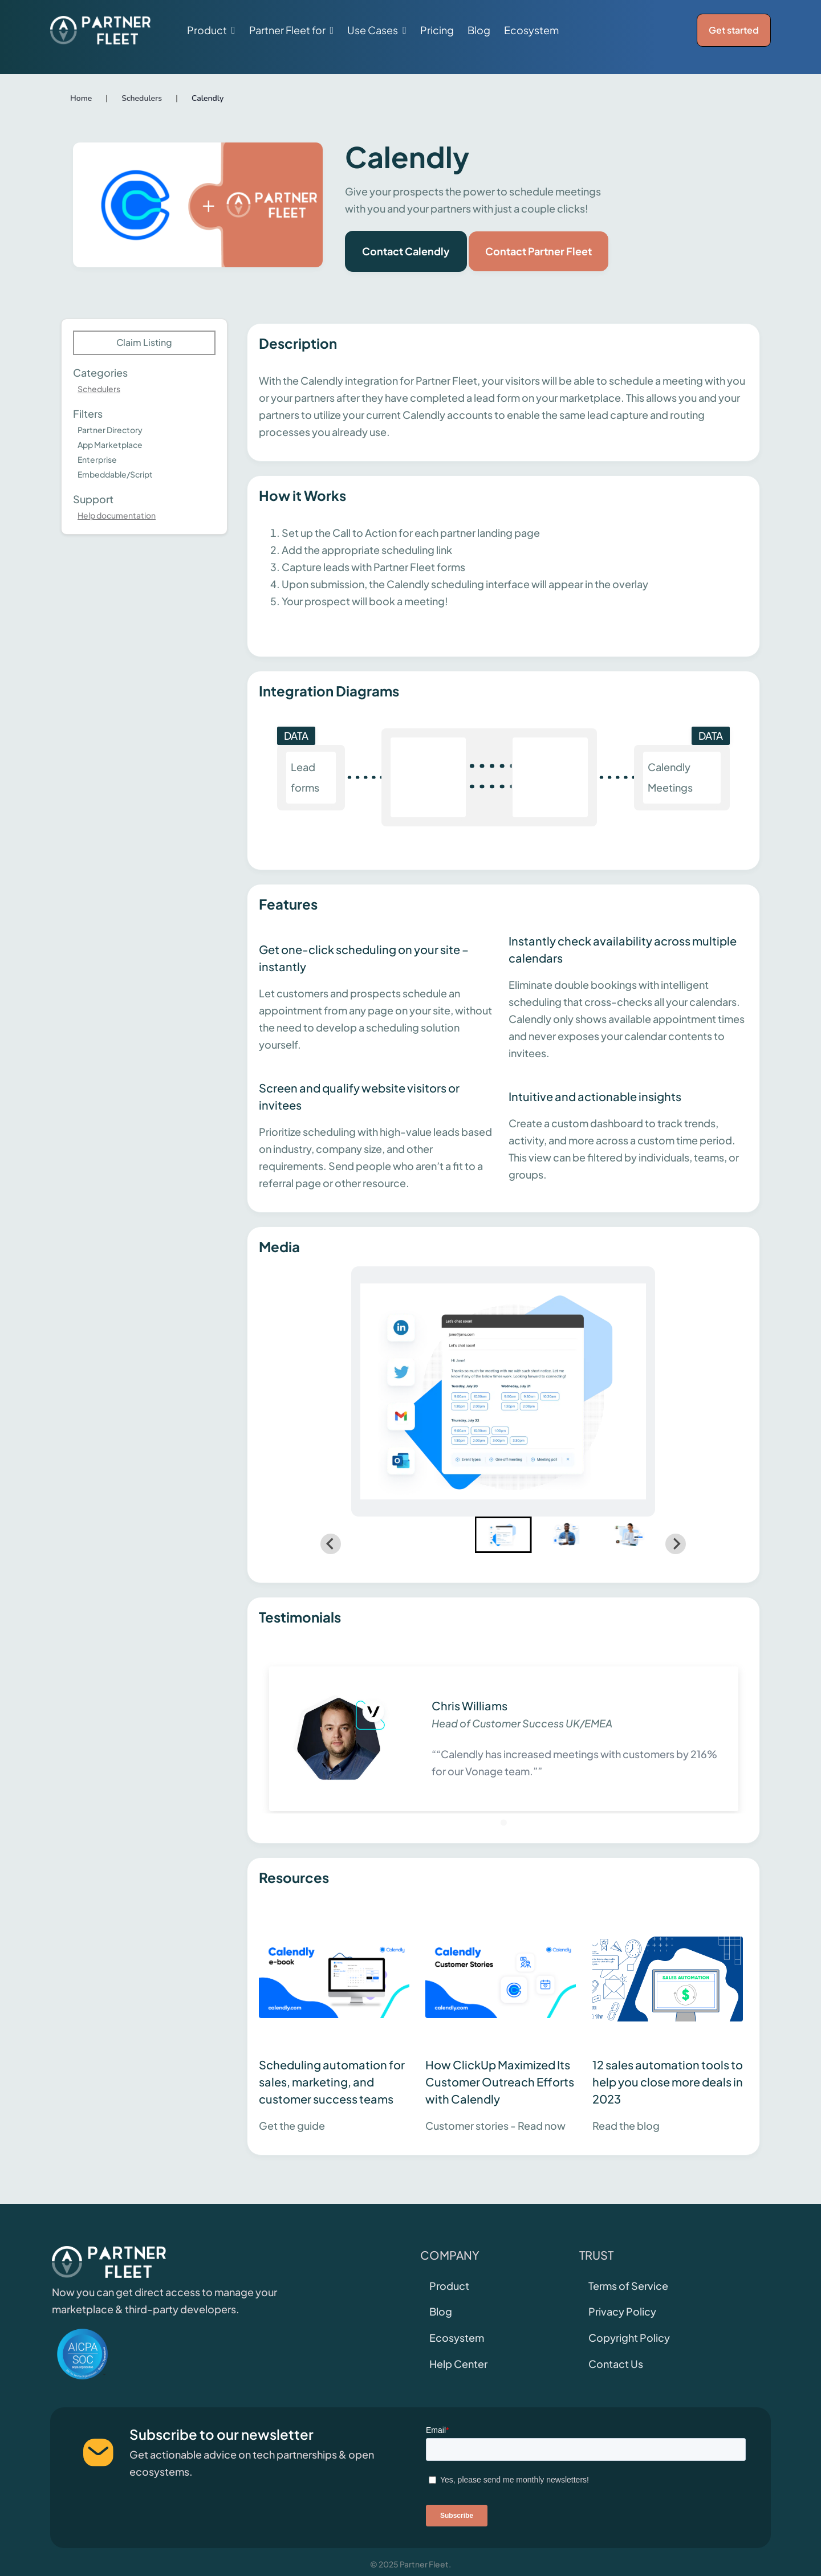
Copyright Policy (629, 2337)
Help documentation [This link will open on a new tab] (117, 515)
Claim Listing (144, 342)
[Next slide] (675, 1544)
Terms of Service (628, 2285)
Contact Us (615, 2363)
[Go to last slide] (330, 1544)
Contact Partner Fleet (538, 251)
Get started (734, 30)
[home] (100, 30)
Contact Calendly (406, 251)
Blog (479, 30)
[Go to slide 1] (503, 1822)
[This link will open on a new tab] (336, 2020)
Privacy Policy (622, 2311)
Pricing (437, 30)
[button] (211, 30)
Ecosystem (531, 30)
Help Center (458, 2363)
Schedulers (99, 389)
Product (449, 2285)
